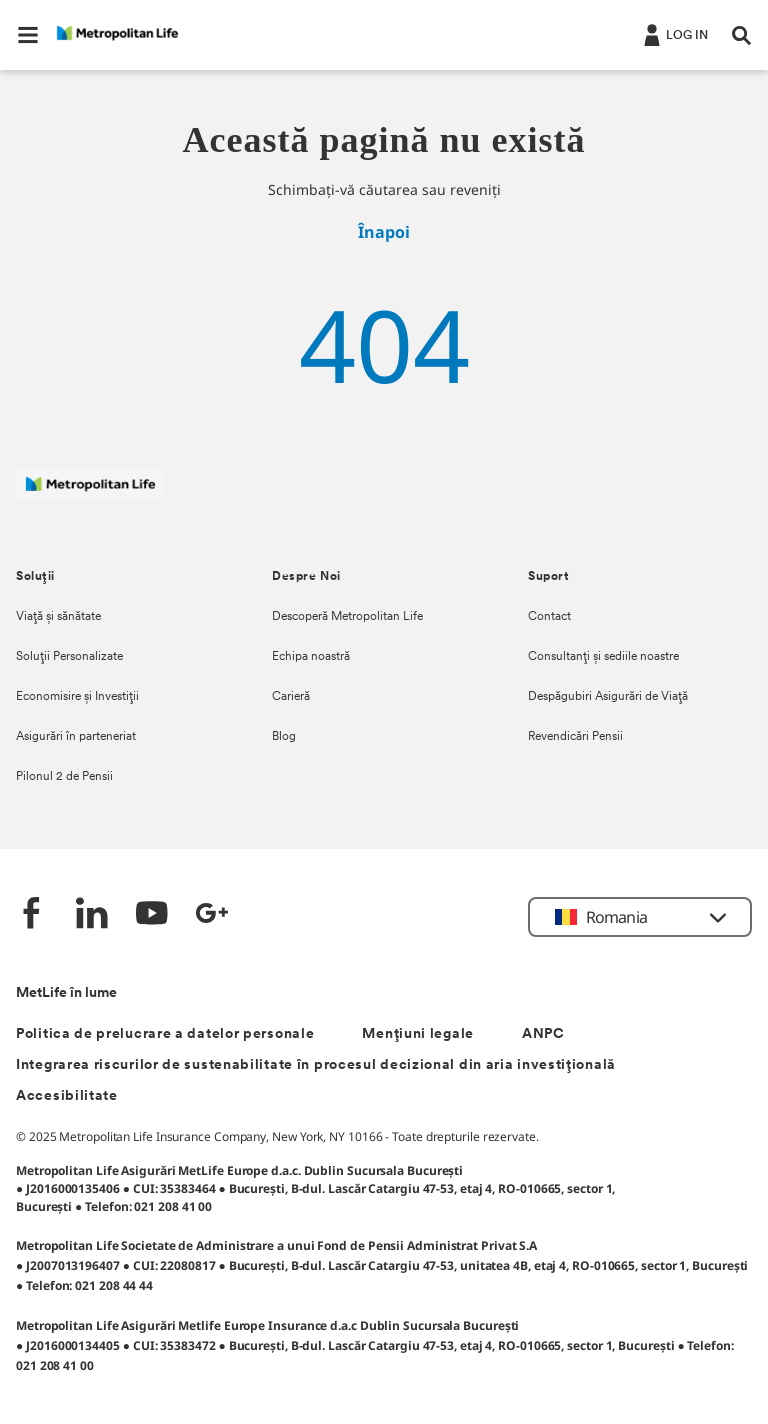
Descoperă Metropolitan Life (347, 617)
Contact (549, 617)
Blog (284, 737)
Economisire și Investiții (77, 697)
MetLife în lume (66, 993)
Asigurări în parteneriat (76, 737)
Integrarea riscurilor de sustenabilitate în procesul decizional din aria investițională (316, 1065)
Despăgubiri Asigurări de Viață (608, 697)
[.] (674, 34)
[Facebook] (32, 915)
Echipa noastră (311, 657)
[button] (28, 35)
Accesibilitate (67, 1096)
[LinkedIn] (92, 915)
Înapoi (384, 232)
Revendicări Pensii (575, 737)
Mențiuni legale (418, 1034)
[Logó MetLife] (90, 494)
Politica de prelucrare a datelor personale (165, 1034)
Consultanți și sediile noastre (603, 657)
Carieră (291, 697)
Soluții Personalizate (69, 657)
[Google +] (212, 915)
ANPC (543, 1034)
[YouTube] (152, 915)
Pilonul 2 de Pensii (64, 777)
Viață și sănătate (58, 617)
